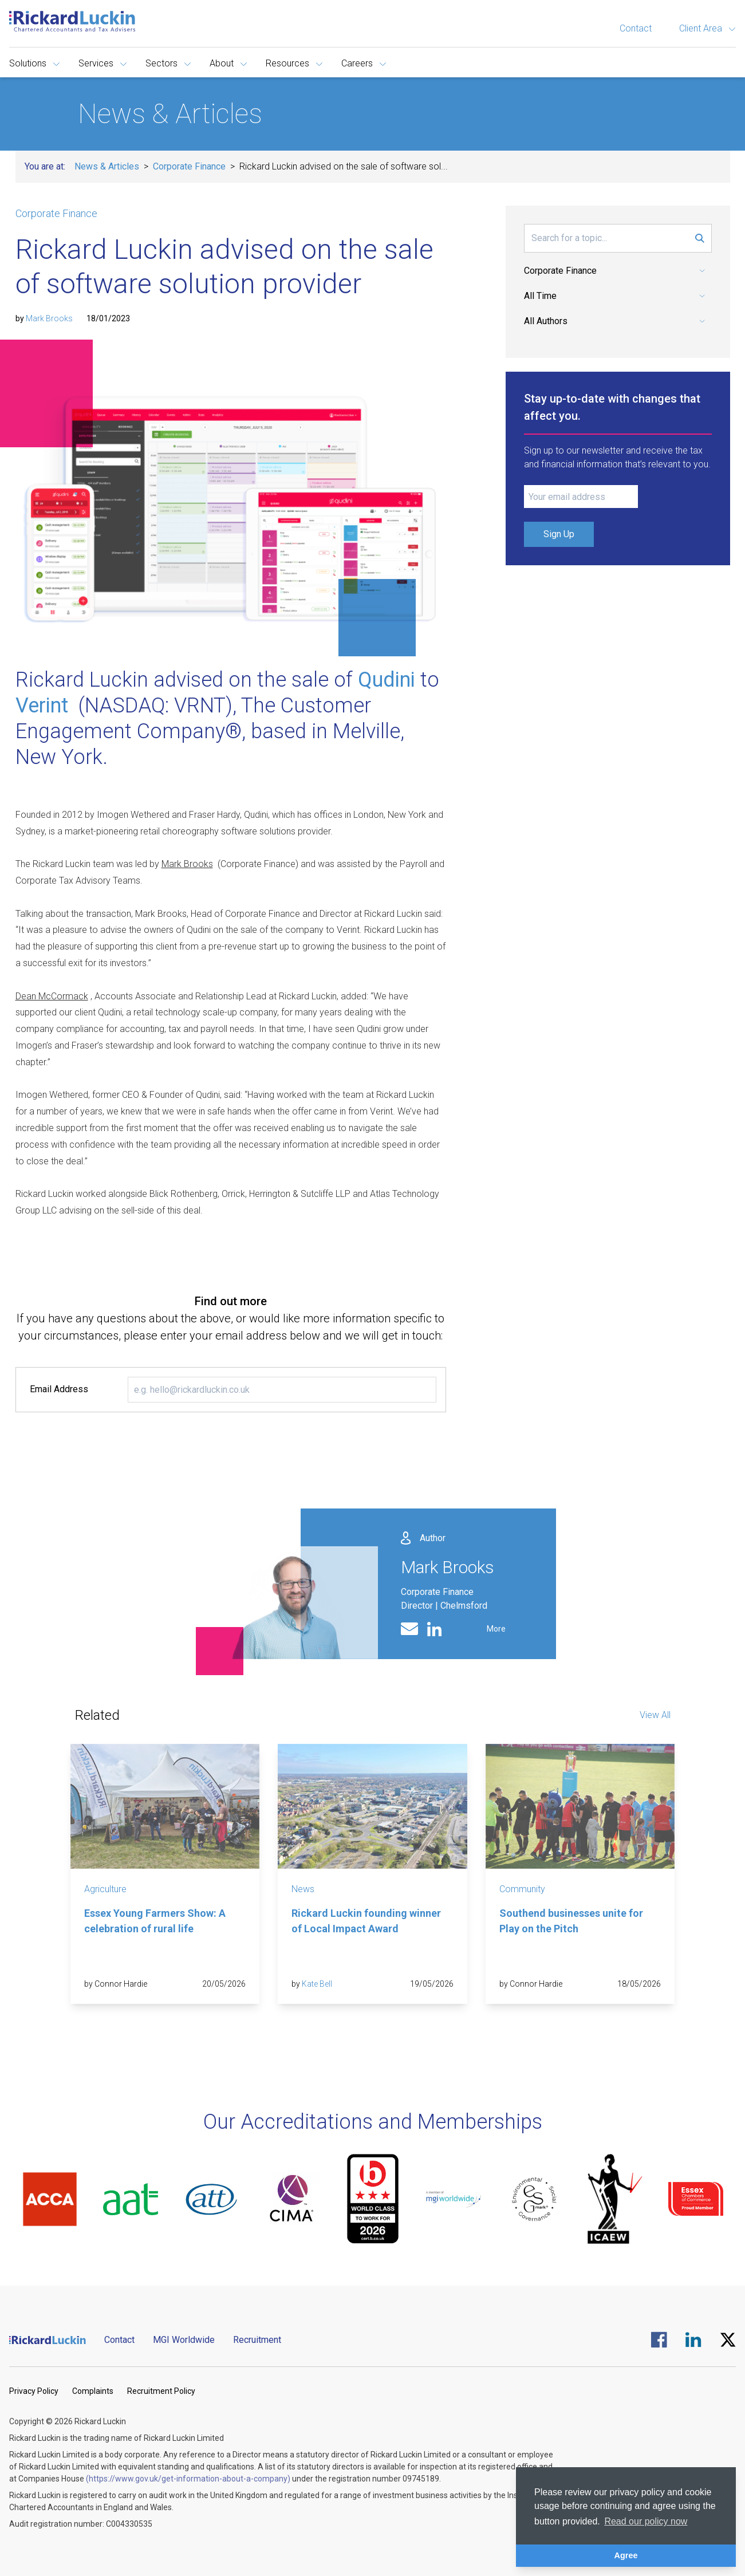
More (496, 1628)
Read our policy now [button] (645, 2521)
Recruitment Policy (161, 2391)
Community (522, 1889)
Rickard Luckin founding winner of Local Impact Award (366, 1921)
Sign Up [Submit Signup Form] (558, 534)
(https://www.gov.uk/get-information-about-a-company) (188, 2478)
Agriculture (105, 1889)
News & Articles (106, 166)
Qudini (386, 680)
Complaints (92, 2391)
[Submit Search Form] (699, 238)
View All (655, 1715)
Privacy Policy (33, 2391)
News (302, 1889)
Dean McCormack (51, 996)
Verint (41, 706)
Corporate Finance (189, 166)
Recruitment (257, 2339)
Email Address (59, 1389)
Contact (636, 28)
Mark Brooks (49, 318)
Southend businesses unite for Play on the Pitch (571, 1921)
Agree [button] (626, 2555)
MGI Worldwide (184, 2339)
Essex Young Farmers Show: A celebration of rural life (155, 1921)
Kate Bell (317, 1983)
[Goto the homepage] (72, 21)
